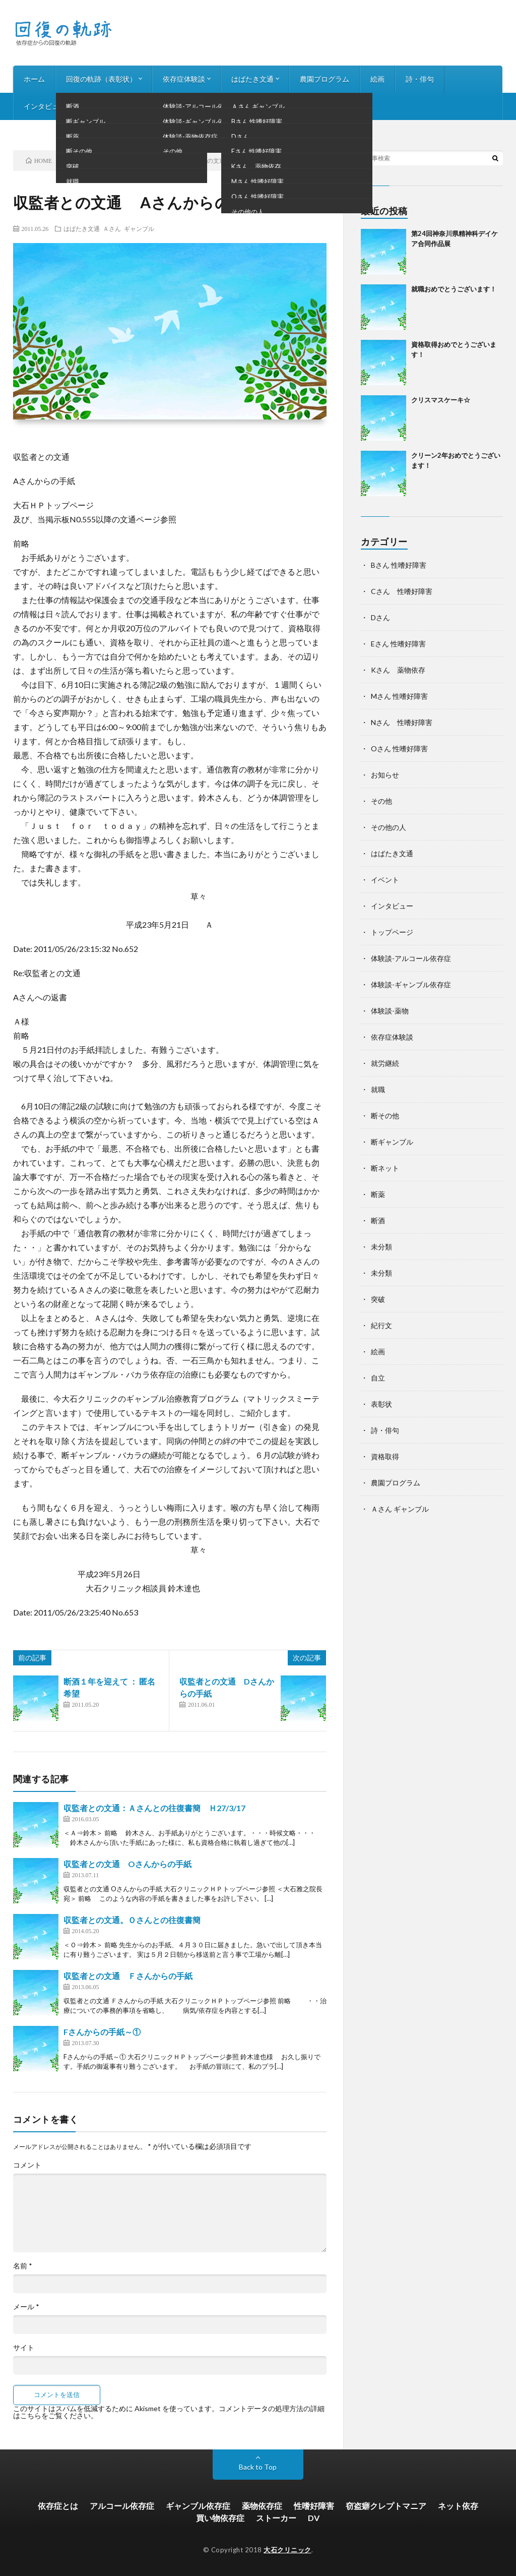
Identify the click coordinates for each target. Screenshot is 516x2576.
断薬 (378, 1194)
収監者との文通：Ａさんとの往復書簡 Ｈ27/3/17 (154, 1808)
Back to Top (258, 2467)
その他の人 (388, 827)
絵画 (377, 79)
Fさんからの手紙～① (102, 2031)
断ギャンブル (392, 1141)
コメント (27, 2165)
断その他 (385, 1115)
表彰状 (381, 1404)
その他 (381, 801)
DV (313, 2518)
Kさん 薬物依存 (398, 670)
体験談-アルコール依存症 (411, 958)
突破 (378, 1299)
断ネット (385, 1168)
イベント (385, 879)
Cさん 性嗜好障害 (401, 591)
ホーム (34, 79)
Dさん (380, 617)
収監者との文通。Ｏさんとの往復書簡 (132, 1920)
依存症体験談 (184, 79)
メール (26, 2306)
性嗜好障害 (314, 2505)
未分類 (381, 1246)
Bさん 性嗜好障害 (398, 565)
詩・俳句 (420, 79)
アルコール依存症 (122, 2505)
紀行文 (381, 1325)
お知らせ (101, 106)
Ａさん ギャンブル (128, 228)
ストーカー (276, 2518)
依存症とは (58, 2505)
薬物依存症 (262, 2505)
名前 (22, 2265)
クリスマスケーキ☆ (440, 400)
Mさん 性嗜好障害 (399, 696)
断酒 (378, 1220)
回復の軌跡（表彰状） (101, 79)
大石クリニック (287, 2550)
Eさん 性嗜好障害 (398, 643)
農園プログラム (324, 79)
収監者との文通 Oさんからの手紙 (127, 1864)
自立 (378, 1377)
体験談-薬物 (390, 1010)
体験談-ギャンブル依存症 (411, 984)
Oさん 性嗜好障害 (399, 748)
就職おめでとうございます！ (453, 289)
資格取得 (385, 1456)
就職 (378, 1089)
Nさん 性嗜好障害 (401, 722)
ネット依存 (458, 2505)
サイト (23, 2347)
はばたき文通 (252, 79)
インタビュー (45, 106)
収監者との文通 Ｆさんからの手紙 (127, 1976)
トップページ (392, 932)
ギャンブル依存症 (198, 2505)
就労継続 (385, 1063)
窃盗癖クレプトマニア (386, 2505)
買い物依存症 (220, 2518)
